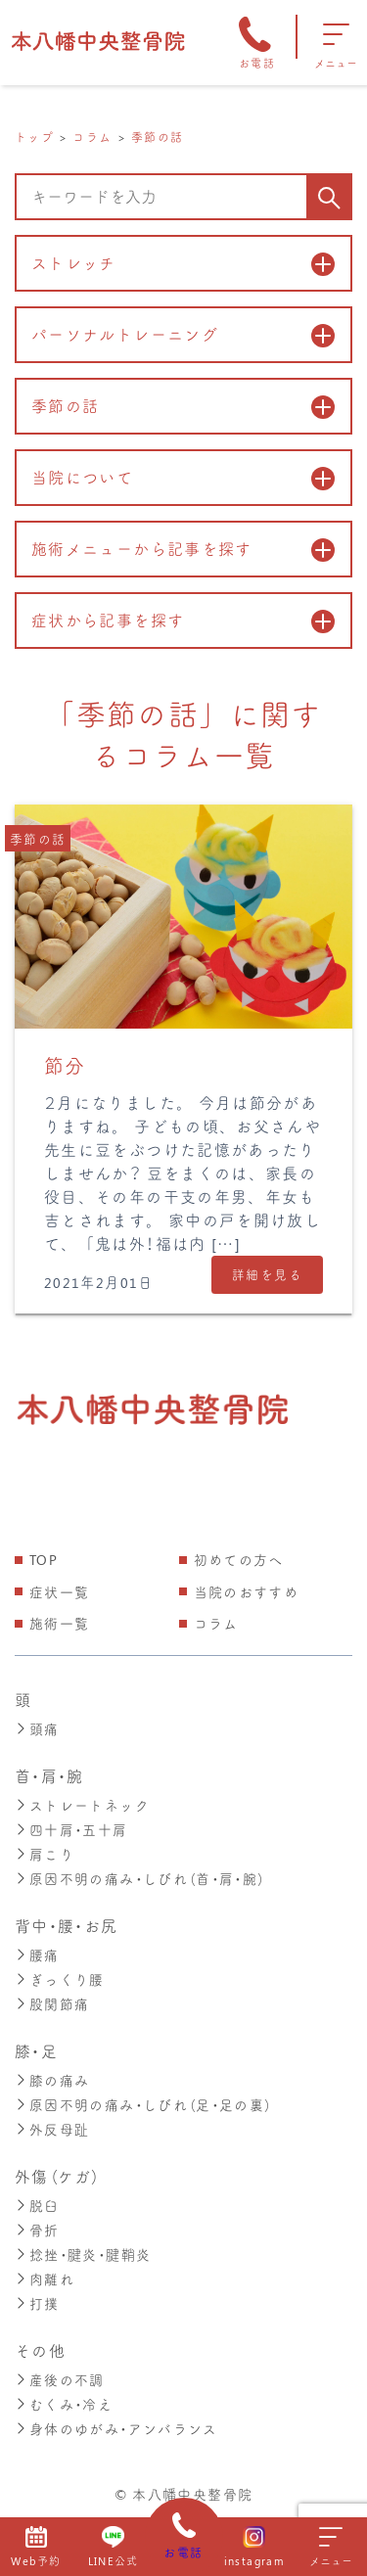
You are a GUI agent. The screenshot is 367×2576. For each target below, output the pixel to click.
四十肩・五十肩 (71, 1826)
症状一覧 (59, 1592)
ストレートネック (82, 1803)
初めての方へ (239, 1559)
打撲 (37, 2287)
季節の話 (38, 838)
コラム (216, 1623)
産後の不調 (60, 2363)
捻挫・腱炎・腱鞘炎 (83, 2240)
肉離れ (44, 2264)
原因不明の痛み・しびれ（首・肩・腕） (140, 1873)
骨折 (37, 2217)
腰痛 (37, 1949)
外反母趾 (52, 2118)
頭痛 (37, 1728)
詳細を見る (267, 1273)
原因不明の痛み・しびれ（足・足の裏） (143, 2095)
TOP (43, 1559)
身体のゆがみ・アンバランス (116, 2410)
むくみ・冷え (64, 2386)
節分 (65, 1065)
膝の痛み (52, 2071)
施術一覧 (59, 1623)
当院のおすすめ (246, 1592)
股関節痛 (52, 1996)
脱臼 (37, 2194)
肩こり (44, 1850)
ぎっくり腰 (60, 1972)
